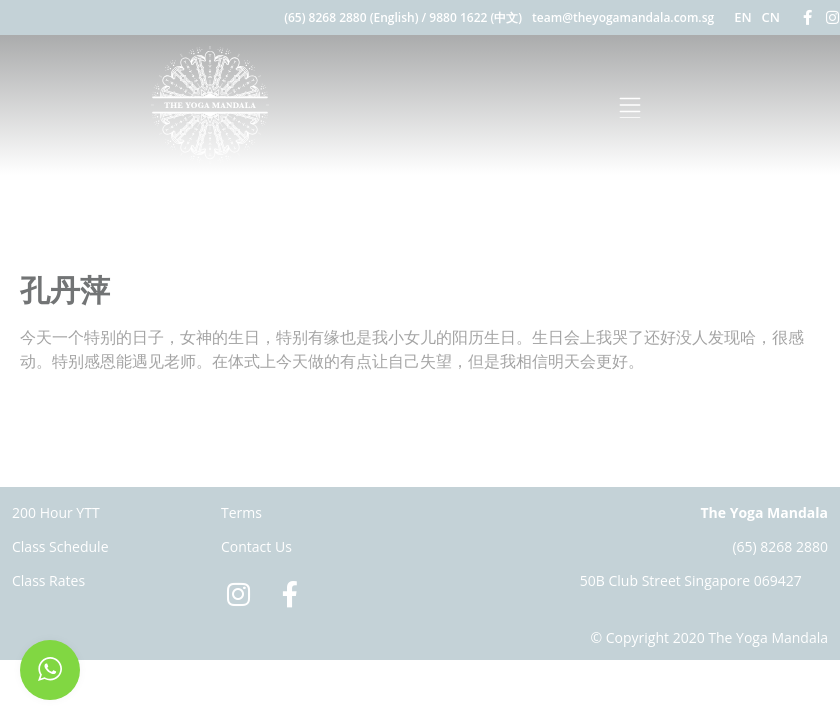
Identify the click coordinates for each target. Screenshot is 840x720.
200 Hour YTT (56, 512)
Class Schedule (60, 546)
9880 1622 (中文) (475, 17)
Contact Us (256, 546)
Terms (241, 512)
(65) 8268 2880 (780, 546)
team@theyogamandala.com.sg (623, 17)
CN (771, 17)
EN (742, 17)
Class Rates (48, 580)
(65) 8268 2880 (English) (351, 17)
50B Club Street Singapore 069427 (691, 580)
